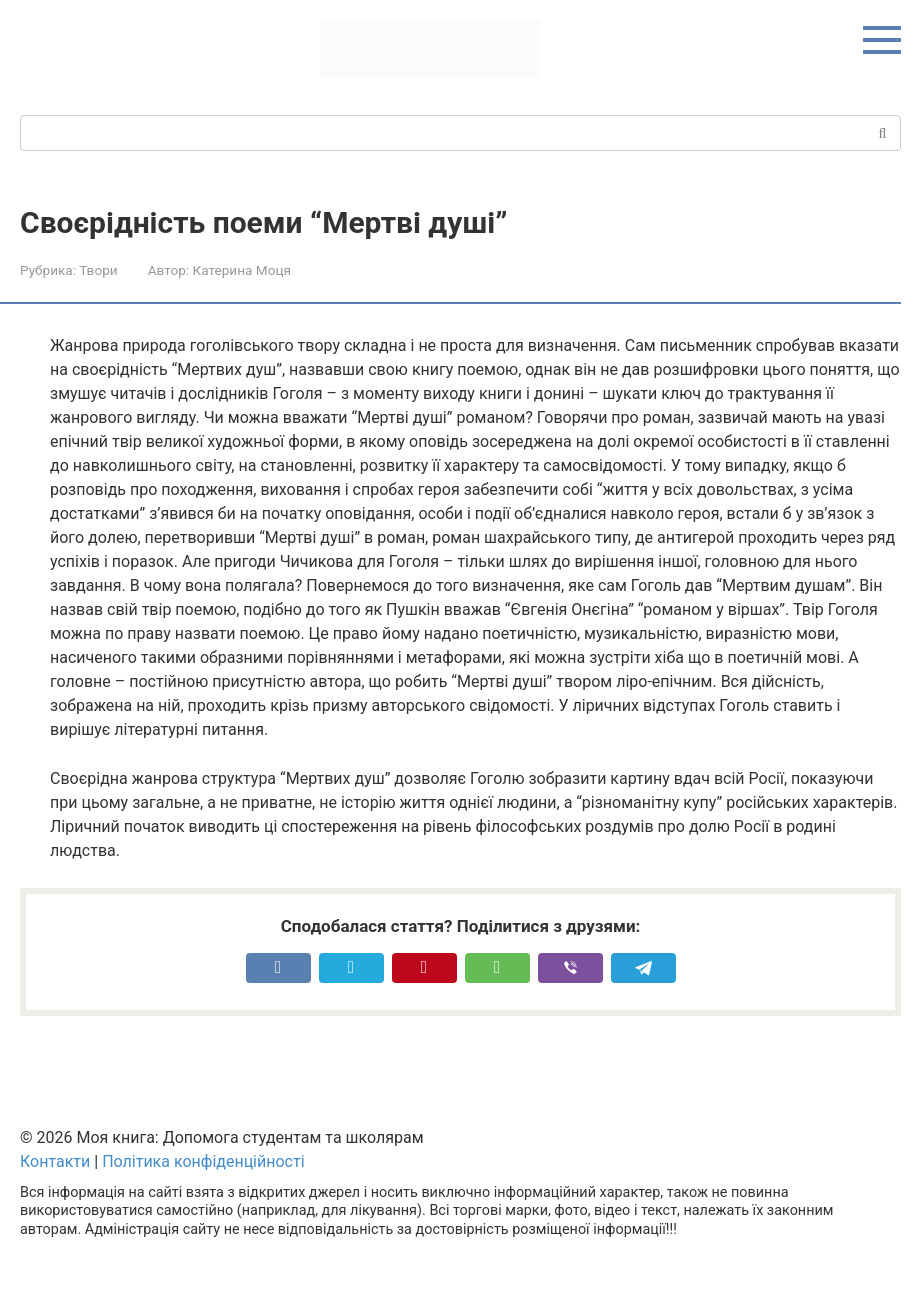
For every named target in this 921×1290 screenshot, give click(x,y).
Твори (98, 270)
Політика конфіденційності (203, 1161)
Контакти (55, 1161)
